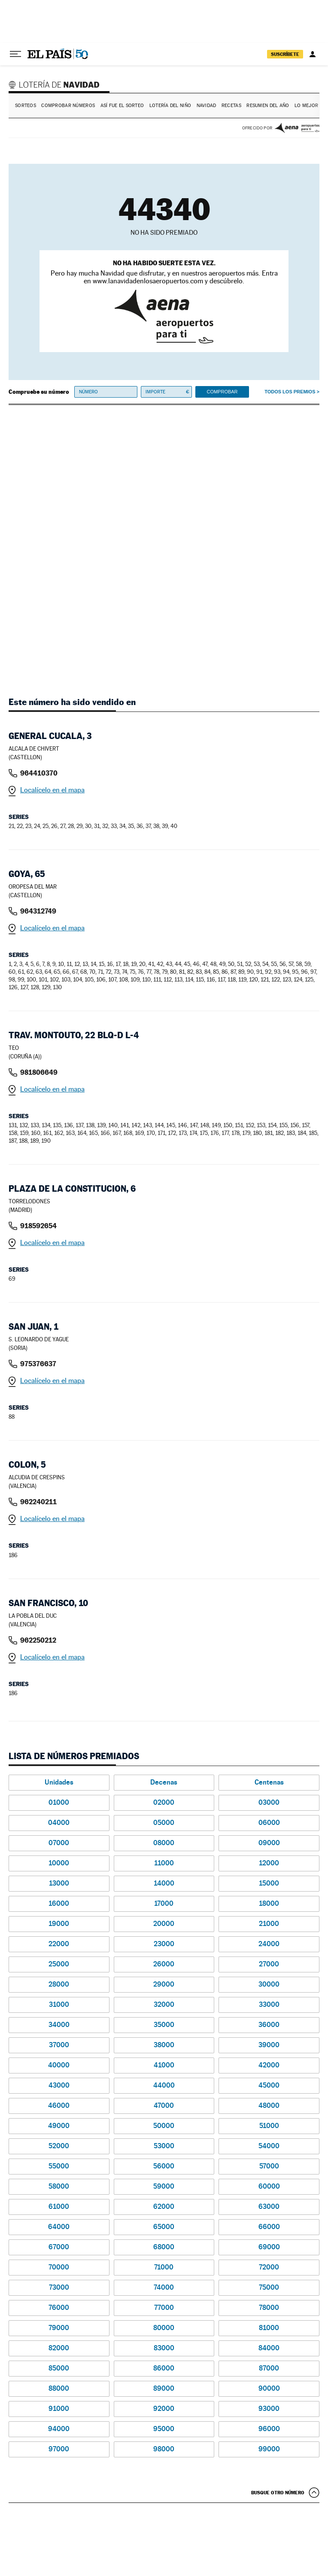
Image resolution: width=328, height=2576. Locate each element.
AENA (297, 128)
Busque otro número (277, 2493)
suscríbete (285, 54)
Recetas (231, 105)
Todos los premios (289, 391)
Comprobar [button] (222, 391)
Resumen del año (267, 105)
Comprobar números (68, 105)
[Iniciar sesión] (312, 54)
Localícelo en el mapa (52, 790)
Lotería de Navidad (55, 84)
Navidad (206, 105)
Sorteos (25, 105)
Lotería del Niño (170, 105)
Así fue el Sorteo (122, 105)
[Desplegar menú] (15, 54)
